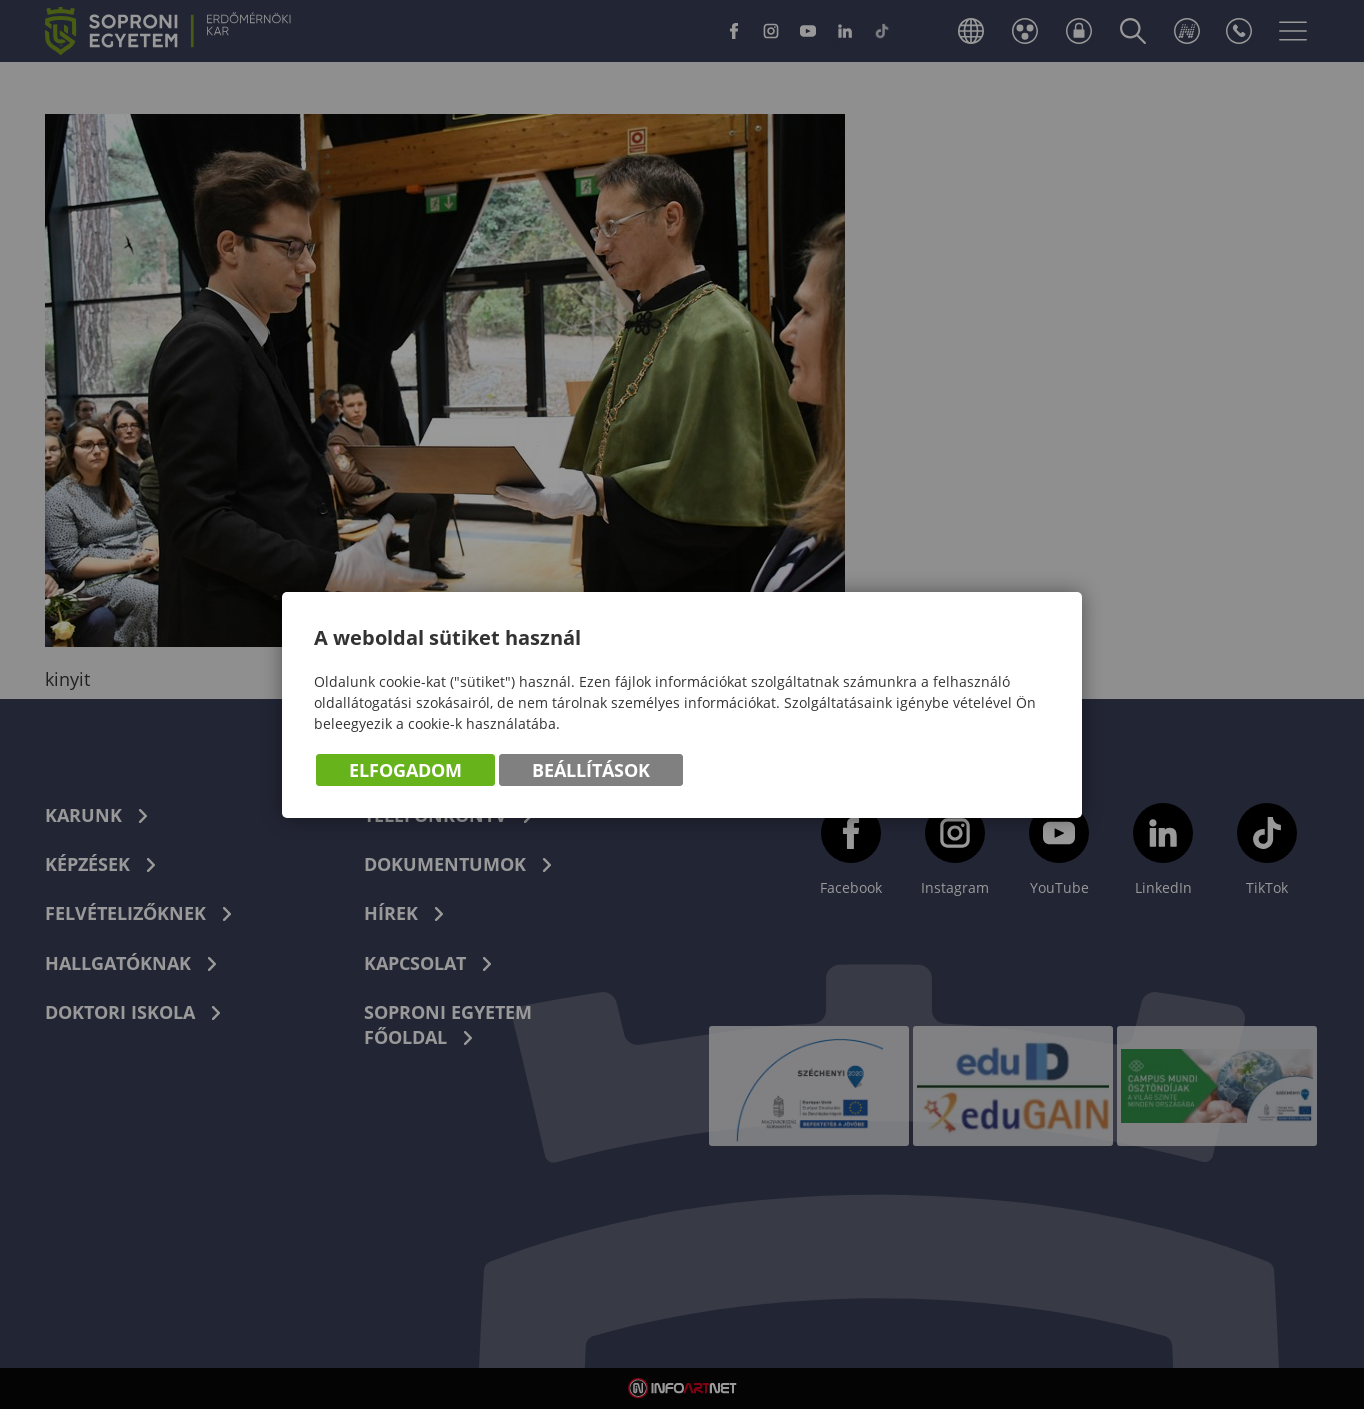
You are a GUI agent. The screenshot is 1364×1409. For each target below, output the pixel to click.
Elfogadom (405, 770)
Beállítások (591, 770)
